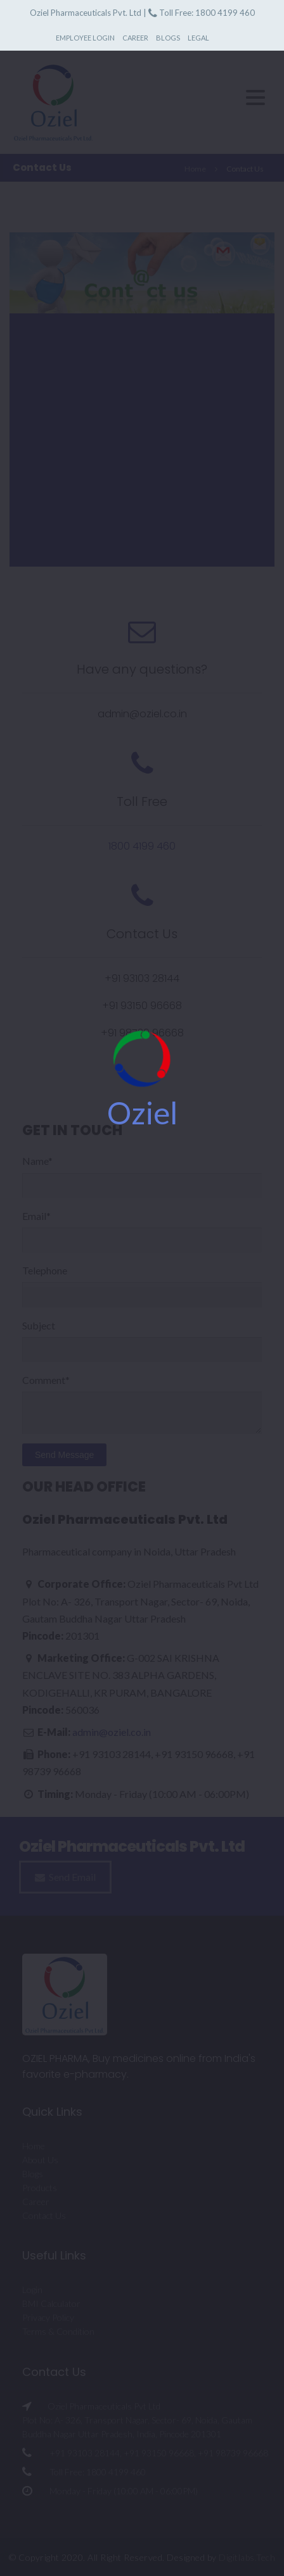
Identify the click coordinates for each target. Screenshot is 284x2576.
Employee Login (85, 38)
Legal (198, 38)
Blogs (168, 38)
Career (135, 38)
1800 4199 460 (225, 13)
